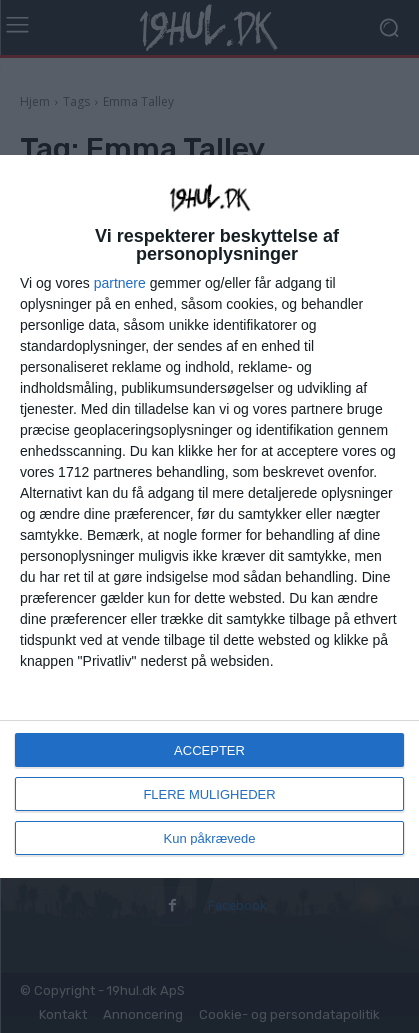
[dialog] (209, 516)
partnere (120, 283)
